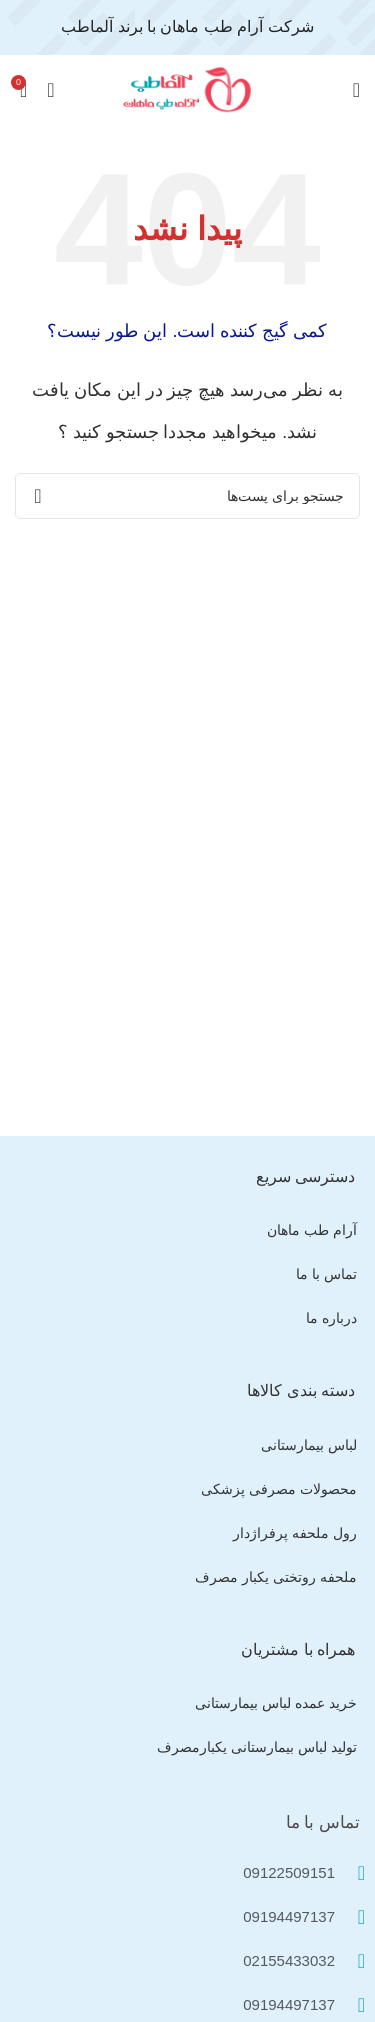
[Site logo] (188, 88)
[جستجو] (187, 496)
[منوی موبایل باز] (356, 90)
